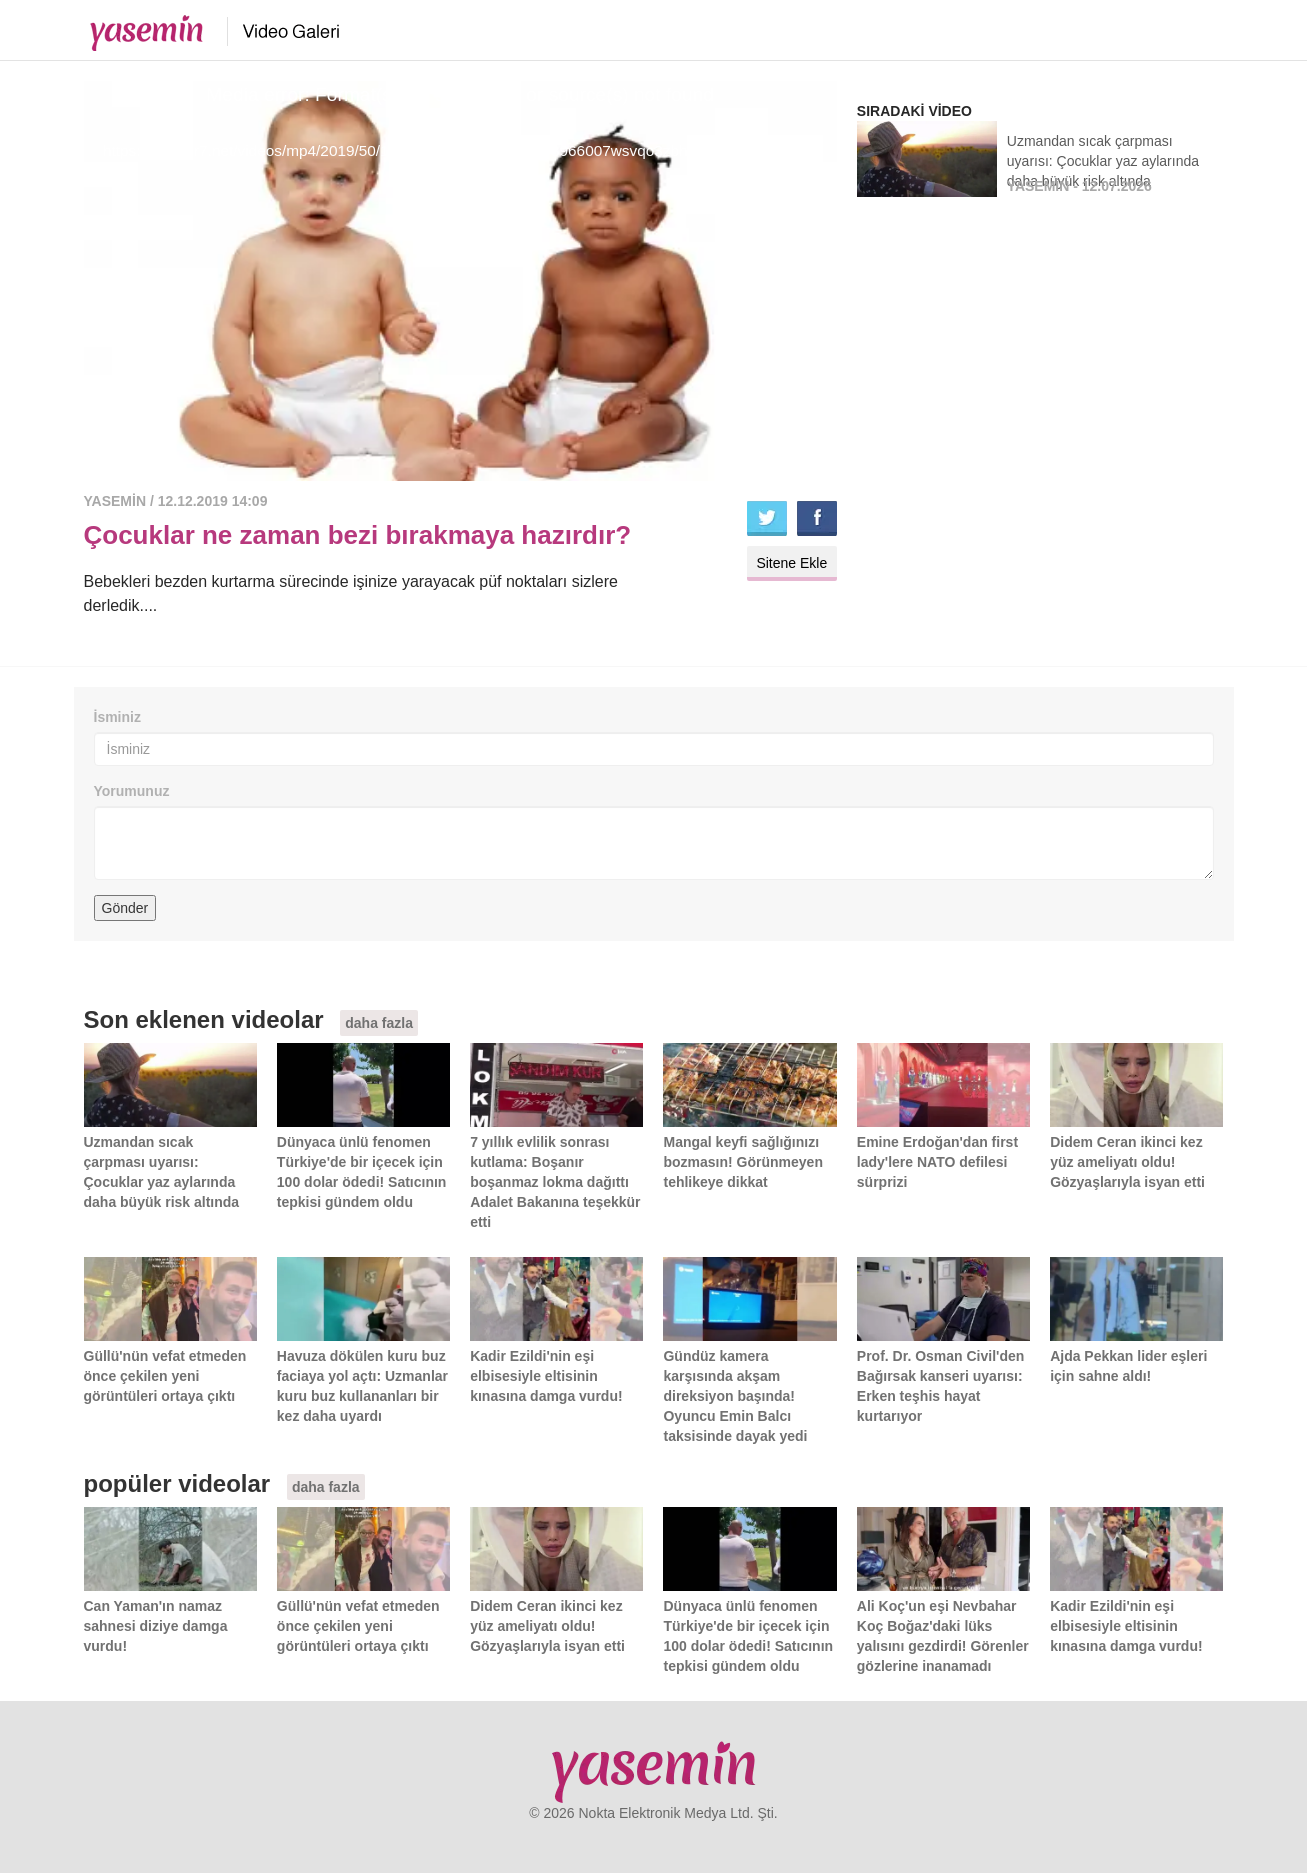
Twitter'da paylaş (767, 518)
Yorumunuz (132, 791)
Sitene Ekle (791, 563)
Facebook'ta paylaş (817, 518)
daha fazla (379, 1023)
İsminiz (117, 717)
